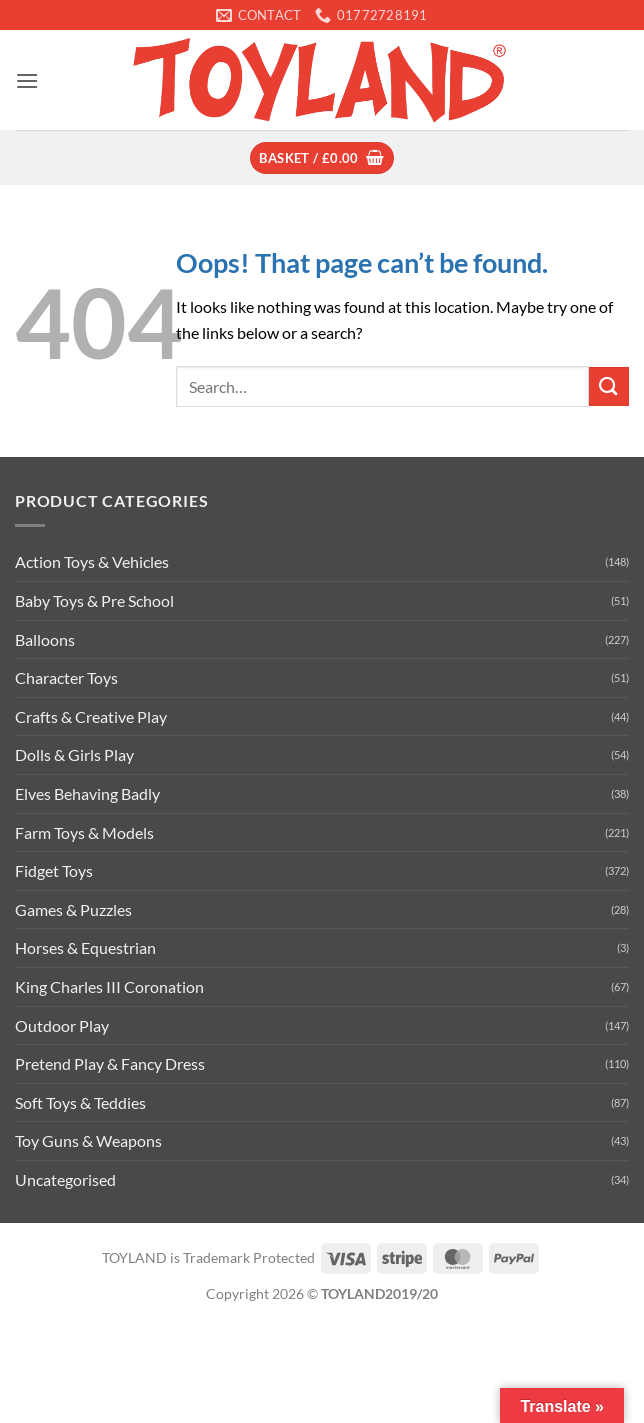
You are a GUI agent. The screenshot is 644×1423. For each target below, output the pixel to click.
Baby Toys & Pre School (94, 600)
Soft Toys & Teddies (80, 1102)
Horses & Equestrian (85, 947)
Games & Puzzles (73, 909)
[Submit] (609, 386)
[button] (27, 80)
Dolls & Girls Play (74, 754)
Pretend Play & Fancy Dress (110, 1063)
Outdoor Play (62, 1025)
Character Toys (66, 677)
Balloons (45, 639)
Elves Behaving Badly (87, 793)
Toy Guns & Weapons (88, 1140)
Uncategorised (65, 1179)
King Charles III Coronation (109, 986)
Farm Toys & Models (84, 832)
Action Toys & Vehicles (92, 561)
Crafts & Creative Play (91, 716)
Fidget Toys (54, 870)
